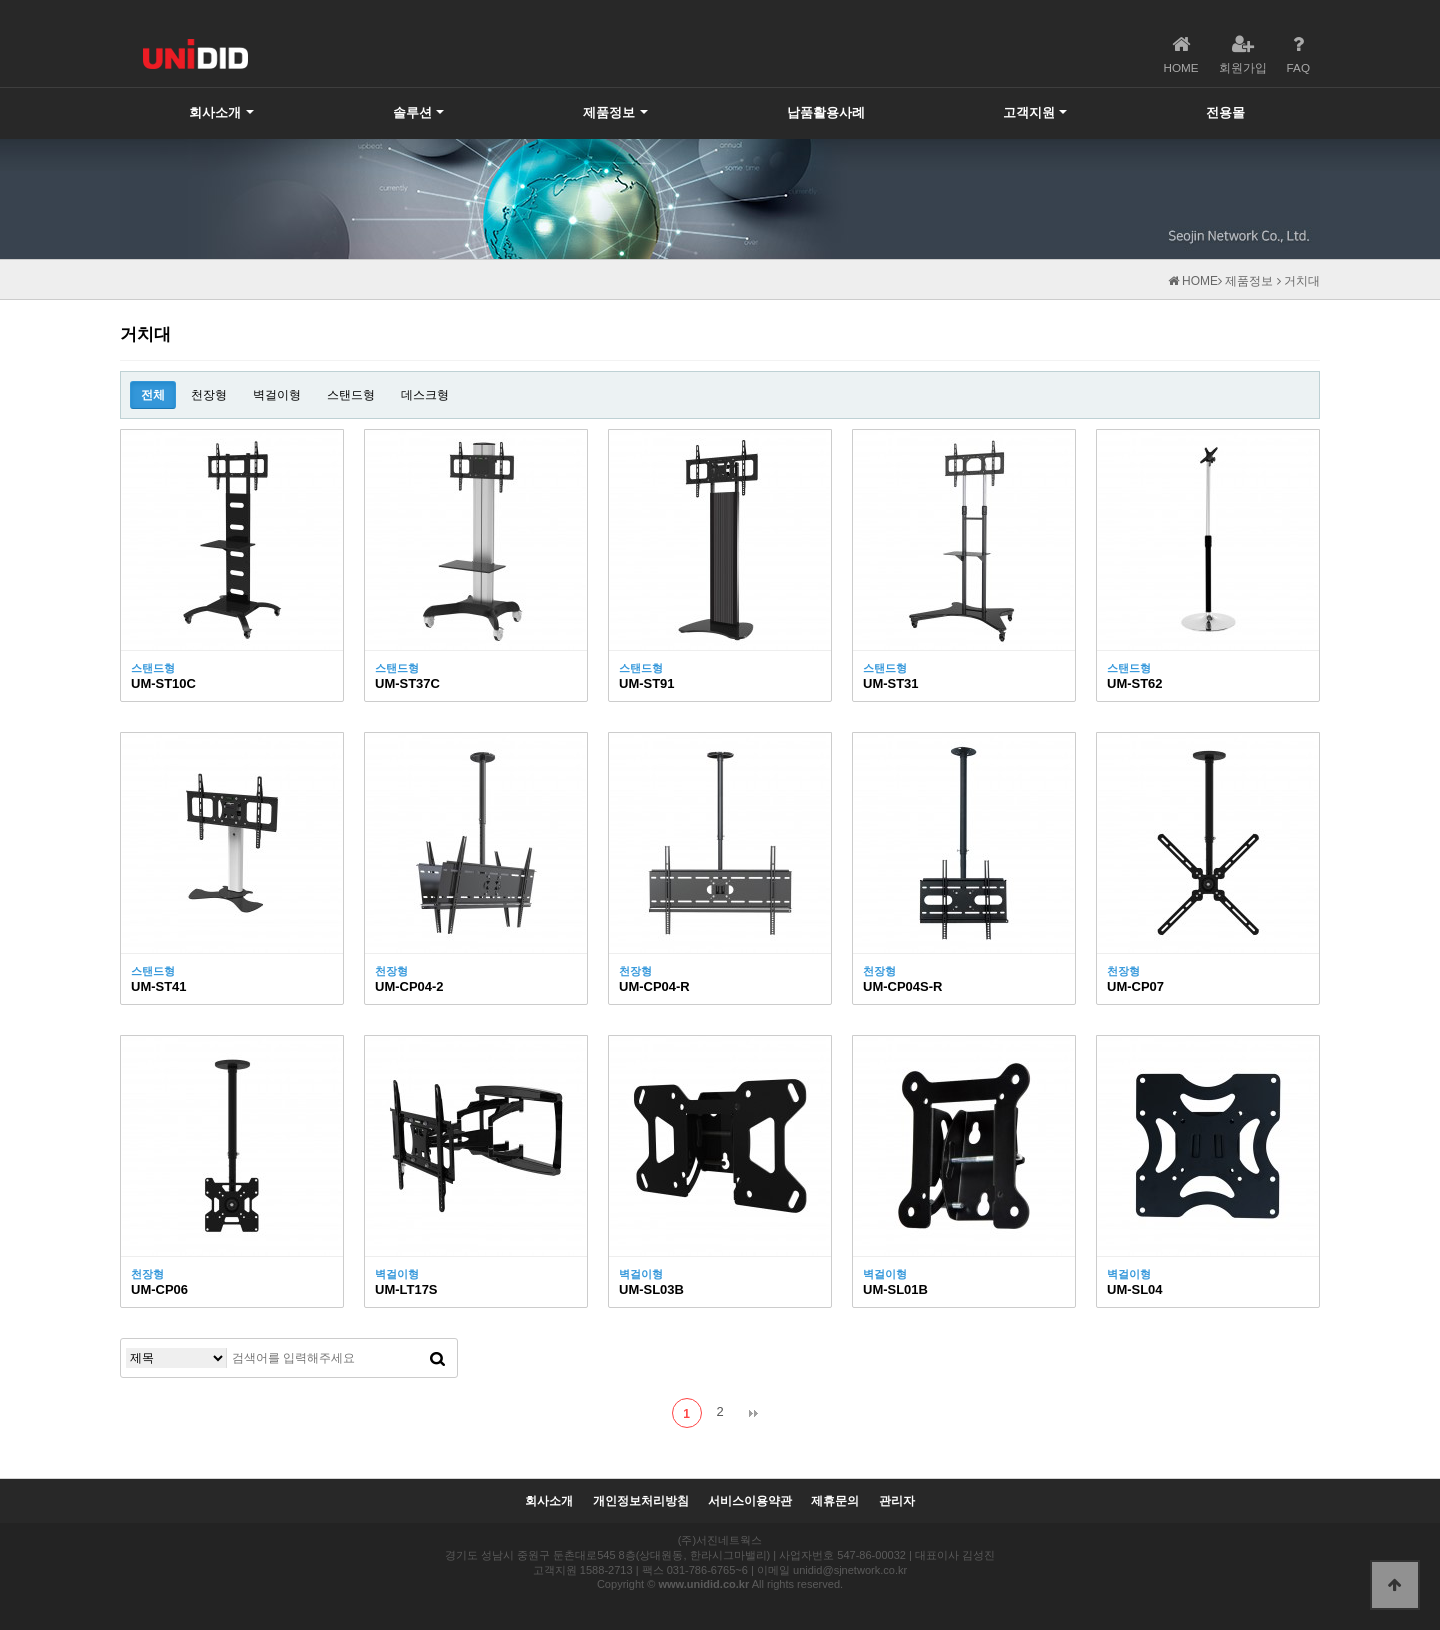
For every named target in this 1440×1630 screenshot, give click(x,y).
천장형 (209, 395)
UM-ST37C (407, 683)
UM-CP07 (1135, 986)
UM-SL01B (895, 1289)
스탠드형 (351, 395)
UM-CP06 (159, 1289)
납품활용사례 (826, 112)
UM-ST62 (1135, 683)
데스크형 (425, 395)
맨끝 (753, 1413)
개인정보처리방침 (641, 1501)
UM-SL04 (1135, 1289)
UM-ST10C (163, 683)
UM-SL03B (651, 1289)
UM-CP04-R (654, 986)
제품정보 (609, 112)
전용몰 (1225, 112)
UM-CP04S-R (902, 986)
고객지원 (1029, 112)
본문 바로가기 (0, 0)
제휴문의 (835, 1501)
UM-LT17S (406, 1289)
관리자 (897, 1501)
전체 (153, 395)
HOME (1193, 281)
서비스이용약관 (750, 1501)
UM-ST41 (159, 986)
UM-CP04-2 (409, 986)
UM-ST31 (891, 683)
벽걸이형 (277, 395)
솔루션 (412, 112)
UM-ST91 (647, 683)
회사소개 (215, 112)
